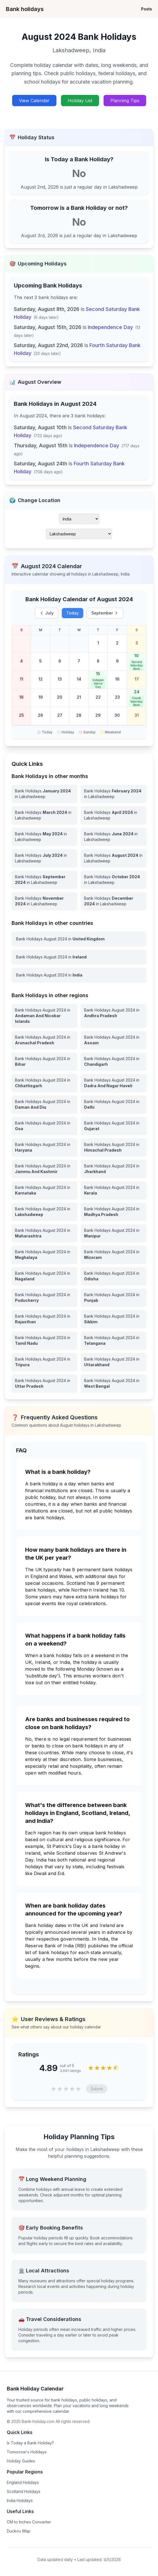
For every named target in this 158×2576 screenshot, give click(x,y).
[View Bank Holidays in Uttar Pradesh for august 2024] (44, 1383)
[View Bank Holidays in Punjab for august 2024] (113, 1298)
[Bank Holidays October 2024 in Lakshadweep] (113, 880)
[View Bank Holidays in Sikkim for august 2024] (113, 1319)
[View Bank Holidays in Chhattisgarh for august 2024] (44, 1083)
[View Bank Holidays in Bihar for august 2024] (44, 1061)
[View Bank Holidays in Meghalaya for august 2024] (44, 1255)
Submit (97, 2088)
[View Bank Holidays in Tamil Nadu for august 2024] (44, 1340)
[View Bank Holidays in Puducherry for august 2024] (44, 1298)
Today (72, 613)
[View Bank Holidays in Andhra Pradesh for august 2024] (113, 1016)
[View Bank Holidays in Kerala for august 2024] (113, 1190)
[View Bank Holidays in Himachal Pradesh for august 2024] (113, 1147)
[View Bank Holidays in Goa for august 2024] (44, 1126)
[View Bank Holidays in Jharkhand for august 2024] (113, 1169)
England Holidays (23, 2482)
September (104, 613)
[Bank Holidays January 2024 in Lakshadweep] (44, 794)
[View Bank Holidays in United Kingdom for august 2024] (79, 939)
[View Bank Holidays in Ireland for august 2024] (79, 957)
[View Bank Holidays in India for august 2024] (79, 975)
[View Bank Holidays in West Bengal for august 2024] (113, 1383)
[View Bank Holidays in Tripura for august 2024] (44, 1362)
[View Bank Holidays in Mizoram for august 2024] (113, 1255)
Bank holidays (25, 9)
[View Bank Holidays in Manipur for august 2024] (113, 1233)
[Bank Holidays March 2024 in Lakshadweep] (44, 815)
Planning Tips (124, 100)
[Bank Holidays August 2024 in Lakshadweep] (113, 858)
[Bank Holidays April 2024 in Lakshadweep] (113, 815)
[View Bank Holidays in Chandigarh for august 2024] (113, 1061)
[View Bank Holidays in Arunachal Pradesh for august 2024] (44, 1040)
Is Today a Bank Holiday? (30, 2442)
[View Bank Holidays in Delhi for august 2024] (113, 1104)
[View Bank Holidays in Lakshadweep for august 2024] (44, 1212)
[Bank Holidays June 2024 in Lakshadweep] (113, 837)
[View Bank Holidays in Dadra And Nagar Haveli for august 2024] (113, 1083)
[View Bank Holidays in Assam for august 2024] (113, 1040)
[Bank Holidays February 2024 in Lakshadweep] (113, 794)
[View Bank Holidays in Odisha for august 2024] (113, 1276)
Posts (146, 8)
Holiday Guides (21, 2461)
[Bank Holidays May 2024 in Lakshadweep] (44, 837)
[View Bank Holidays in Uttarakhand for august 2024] (113, 1362)
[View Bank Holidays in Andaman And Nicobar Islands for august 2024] (44, 1016)
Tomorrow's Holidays (27, 2451)
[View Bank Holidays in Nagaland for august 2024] (44, 1276)
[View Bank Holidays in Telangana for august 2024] (113, 1340)
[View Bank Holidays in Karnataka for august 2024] (44, 1190)
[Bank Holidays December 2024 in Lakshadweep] (113, 901)
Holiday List (80, 100)
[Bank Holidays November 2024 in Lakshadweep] (44, 901)
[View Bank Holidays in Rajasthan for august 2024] (44, 1319)
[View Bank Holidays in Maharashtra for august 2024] (44, 1233)
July (47, 613)
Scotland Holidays (23, 2491)
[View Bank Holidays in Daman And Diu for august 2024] (44, 1104)
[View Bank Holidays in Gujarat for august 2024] (113, 1126)
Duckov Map (18, 2531)
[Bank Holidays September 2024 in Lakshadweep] (44, 880)
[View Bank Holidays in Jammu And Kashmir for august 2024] (44, 1169)
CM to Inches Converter (29, 2522)
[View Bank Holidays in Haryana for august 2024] (44, 1147)
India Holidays (20, 2500)
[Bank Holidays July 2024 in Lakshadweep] (44, 858)
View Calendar (34, 100)
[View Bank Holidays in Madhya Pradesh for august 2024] (113, 1212)
